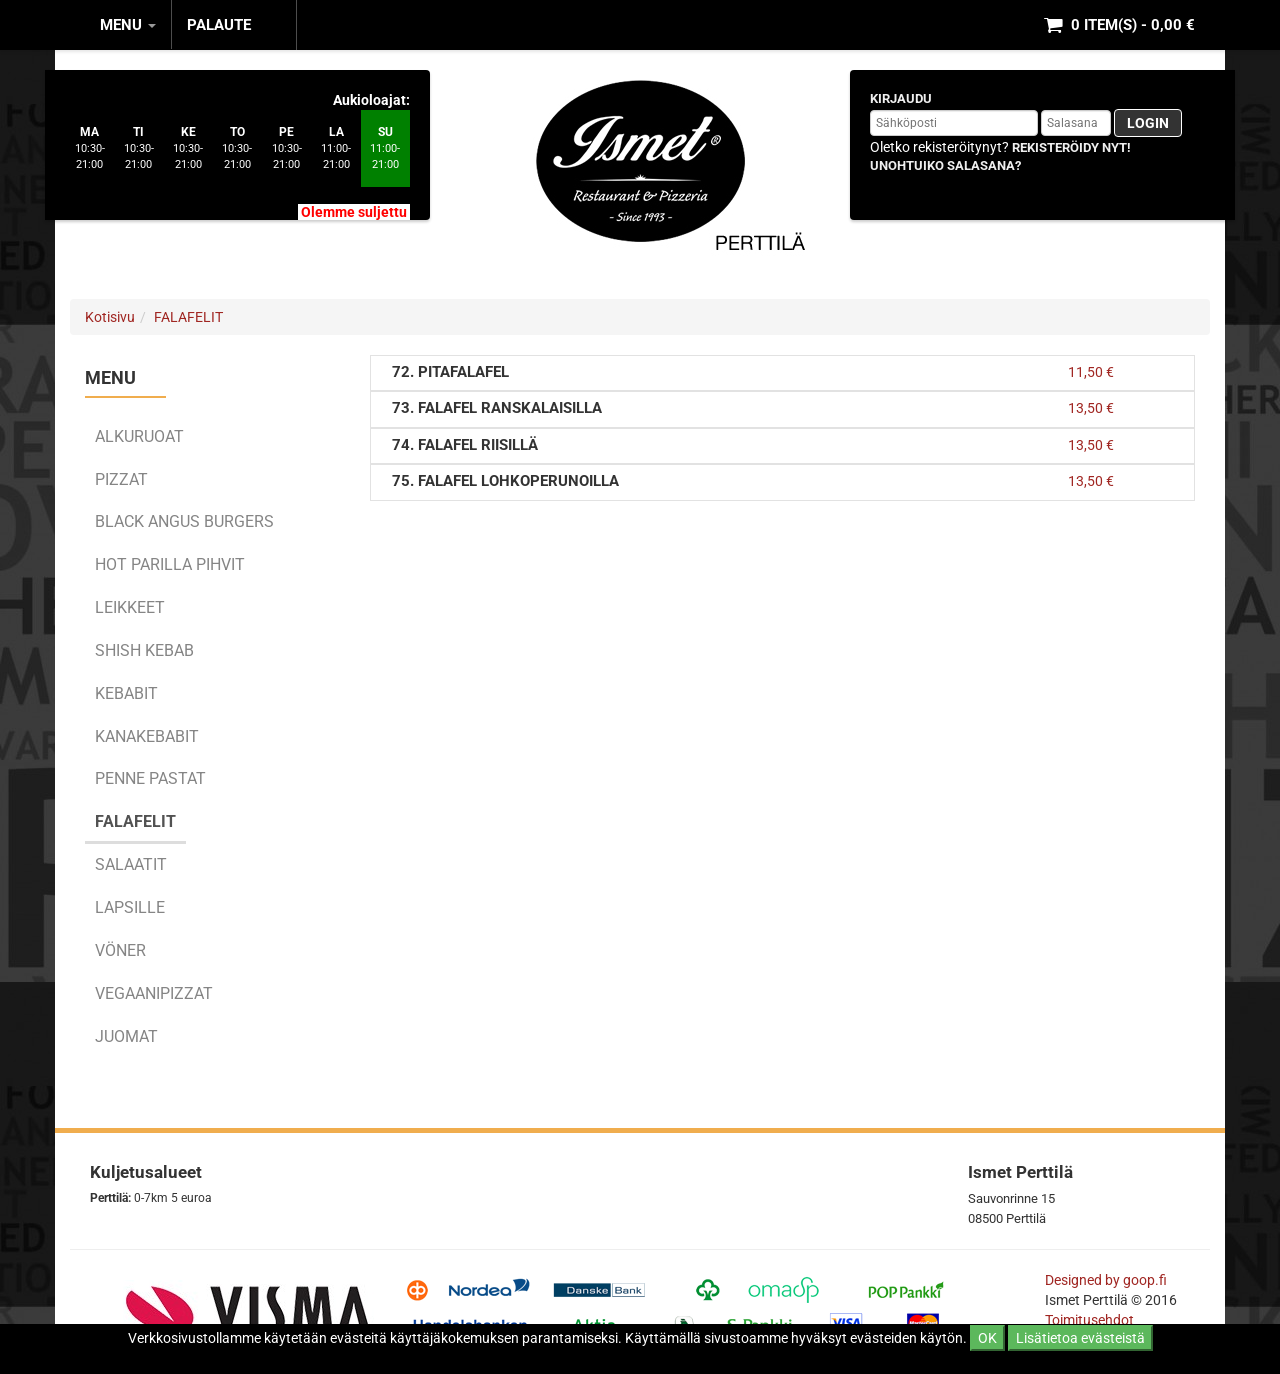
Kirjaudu (901, 98)
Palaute (219, 25)
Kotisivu (110, 317)
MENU (128, 25)
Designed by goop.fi (1106, 1280)
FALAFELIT (188, 317)
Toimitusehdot (1091, 1320)
